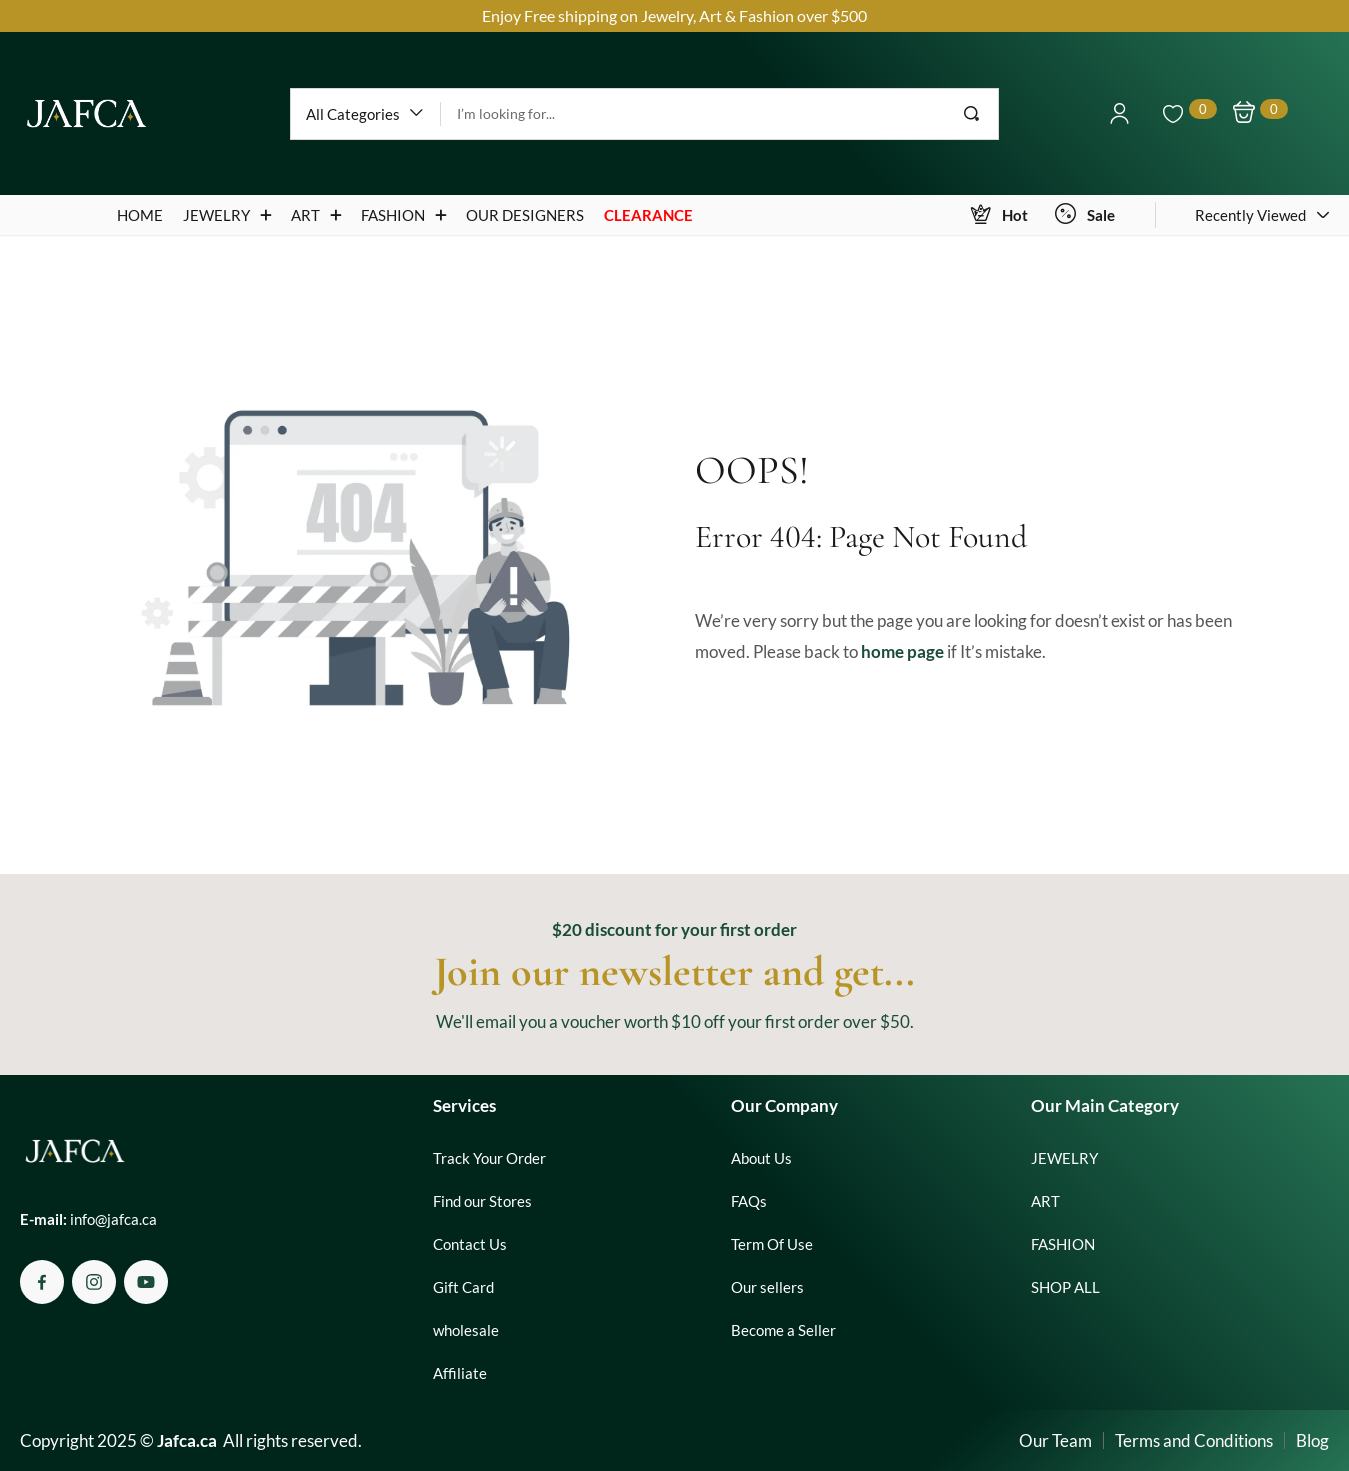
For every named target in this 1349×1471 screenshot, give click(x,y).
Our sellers (767, 1287)
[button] (365, 114)
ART (1045, 1201)
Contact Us (470, 1244)
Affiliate (460, 1373)
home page (902, 651)
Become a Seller (783, 1330)
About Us (761, 1158)
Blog (1312, 1440)
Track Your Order (489, 1158)
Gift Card (463, 1287)
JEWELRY (1064, 1158)
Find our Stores (482, 1201)
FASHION (1063, 1244)
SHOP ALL (1065, 1287)
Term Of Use (772, 1244)
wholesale (466, 1330)
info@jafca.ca (113, 1219)
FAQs (749, 1201)
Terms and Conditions (1194, 1440)
